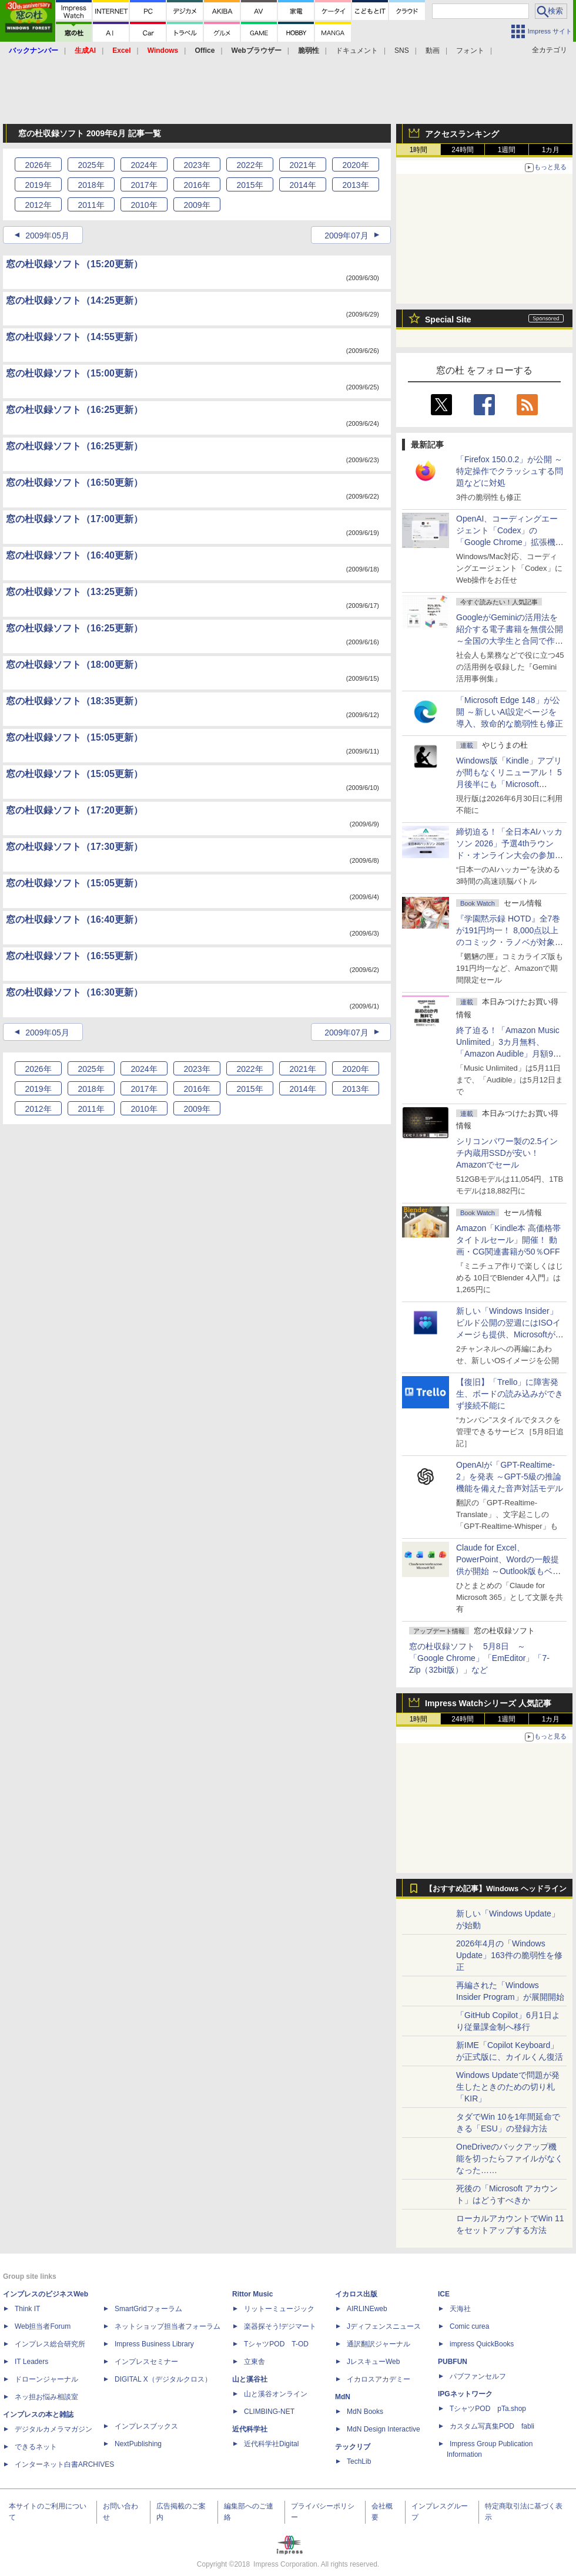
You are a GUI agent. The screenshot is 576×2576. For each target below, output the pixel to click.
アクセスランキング (462, 134)
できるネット (36, 2447)
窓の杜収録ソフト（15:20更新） (74, 264)
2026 (38, 165)
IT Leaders (31, 2362)
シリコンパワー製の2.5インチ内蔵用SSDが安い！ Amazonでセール (507, 1152)
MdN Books (365, 2411)
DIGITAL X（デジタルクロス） (163, 2379)
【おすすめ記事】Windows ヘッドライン (496, 1889)
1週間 (507, 150)
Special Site (448, 319)
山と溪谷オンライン (275, 2394)
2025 (91, 165)
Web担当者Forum (43, 2326)
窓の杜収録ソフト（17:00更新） (74, 519)
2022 (249, 165)
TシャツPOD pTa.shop (488, 2409)
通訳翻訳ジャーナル (378, 2344)
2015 (249, 185)
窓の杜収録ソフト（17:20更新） (74, 810)
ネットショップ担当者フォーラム (167, 2326)
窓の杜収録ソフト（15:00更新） (74, 373)
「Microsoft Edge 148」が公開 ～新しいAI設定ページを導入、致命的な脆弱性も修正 (509, 711)
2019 (38, 185)
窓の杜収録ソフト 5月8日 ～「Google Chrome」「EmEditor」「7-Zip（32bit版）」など (479, 1658)
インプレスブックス (146, 2426)
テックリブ (352, 2447)
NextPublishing (138, 2444)
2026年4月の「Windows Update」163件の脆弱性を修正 (509, 1955)
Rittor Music (252, 2294)
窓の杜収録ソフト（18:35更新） (74, 701)
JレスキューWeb (373, 2362)
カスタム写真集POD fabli (492, 2426)
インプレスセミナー (146, 2362)
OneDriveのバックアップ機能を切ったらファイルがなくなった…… (509, 2158)
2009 (196, 205)
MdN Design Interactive (383, 2429)
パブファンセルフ (478, 2376)
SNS (401, 50)
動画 (433, 50)
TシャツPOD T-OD (276, 2344)
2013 (355, 185)
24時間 (462, 150)
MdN (342, 2397)
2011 (91, 205)
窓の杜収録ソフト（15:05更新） (74, 737)
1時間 (419, 150)
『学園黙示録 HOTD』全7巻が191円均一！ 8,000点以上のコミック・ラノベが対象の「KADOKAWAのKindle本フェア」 (509, 942)
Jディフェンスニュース (384, 2326)
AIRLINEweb (367, 2309)
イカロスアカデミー (378, 2379)
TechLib (359, 2461)
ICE (444, 2294)
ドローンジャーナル (46, 2379)
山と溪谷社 (249, 2379)
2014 (302, 185)
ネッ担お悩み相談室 (46, 2397)
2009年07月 (346, 235)
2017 (143, 185)
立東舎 (254, 2362)
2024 (143, 165)
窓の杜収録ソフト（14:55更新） (74, 337)
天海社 (460, 2309)
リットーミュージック (279, 2309)
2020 (355, 165)
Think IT (27, 2309)
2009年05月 (47, 235)
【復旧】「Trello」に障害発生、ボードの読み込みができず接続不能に (509, 1393)
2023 (196, 165)
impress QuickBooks (482, 2344)
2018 (91, 185)
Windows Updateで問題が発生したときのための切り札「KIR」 (508, 2086)
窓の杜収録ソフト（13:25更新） (74, 592)
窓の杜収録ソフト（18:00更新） (74, 665)
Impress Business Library (154, 2344)
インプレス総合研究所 (50, 2344)
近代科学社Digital (271, 2444)
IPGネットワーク (465, 2394)
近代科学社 (249, 2429)
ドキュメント (357, 50)
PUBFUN (452, 2362)
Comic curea (469, 2326)
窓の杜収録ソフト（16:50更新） (74, 482)
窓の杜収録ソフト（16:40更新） (74, 555)
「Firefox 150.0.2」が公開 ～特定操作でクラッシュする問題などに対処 (509, 471)
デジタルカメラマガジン (53, 2429)
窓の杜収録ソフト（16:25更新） (74, 410)
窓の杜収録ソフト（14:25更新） (74, 300)
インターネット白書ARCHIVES (64, 2464)
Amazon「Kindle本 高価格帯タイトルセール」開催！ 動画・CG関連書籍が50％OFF (508, 1239)
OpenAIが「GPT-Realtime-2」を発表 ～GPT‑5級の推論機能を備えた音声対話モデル (509, 1476)
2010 (143, 205)
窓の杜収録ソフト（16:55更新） (74, 956)
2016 (196, 185)
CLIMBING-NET (269, 2411)
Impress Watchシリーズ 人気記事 (488, 1703)
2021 (302, 165)
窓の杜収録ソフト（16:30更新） (74, 992)
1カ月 (551, 150)
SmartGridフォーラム (148, 2309)
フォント (470, 50)
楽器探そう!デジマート (280, 2326)
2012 (38, 205)
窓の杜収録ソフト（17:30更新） (74, 847)
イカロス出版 (356, 2294)
